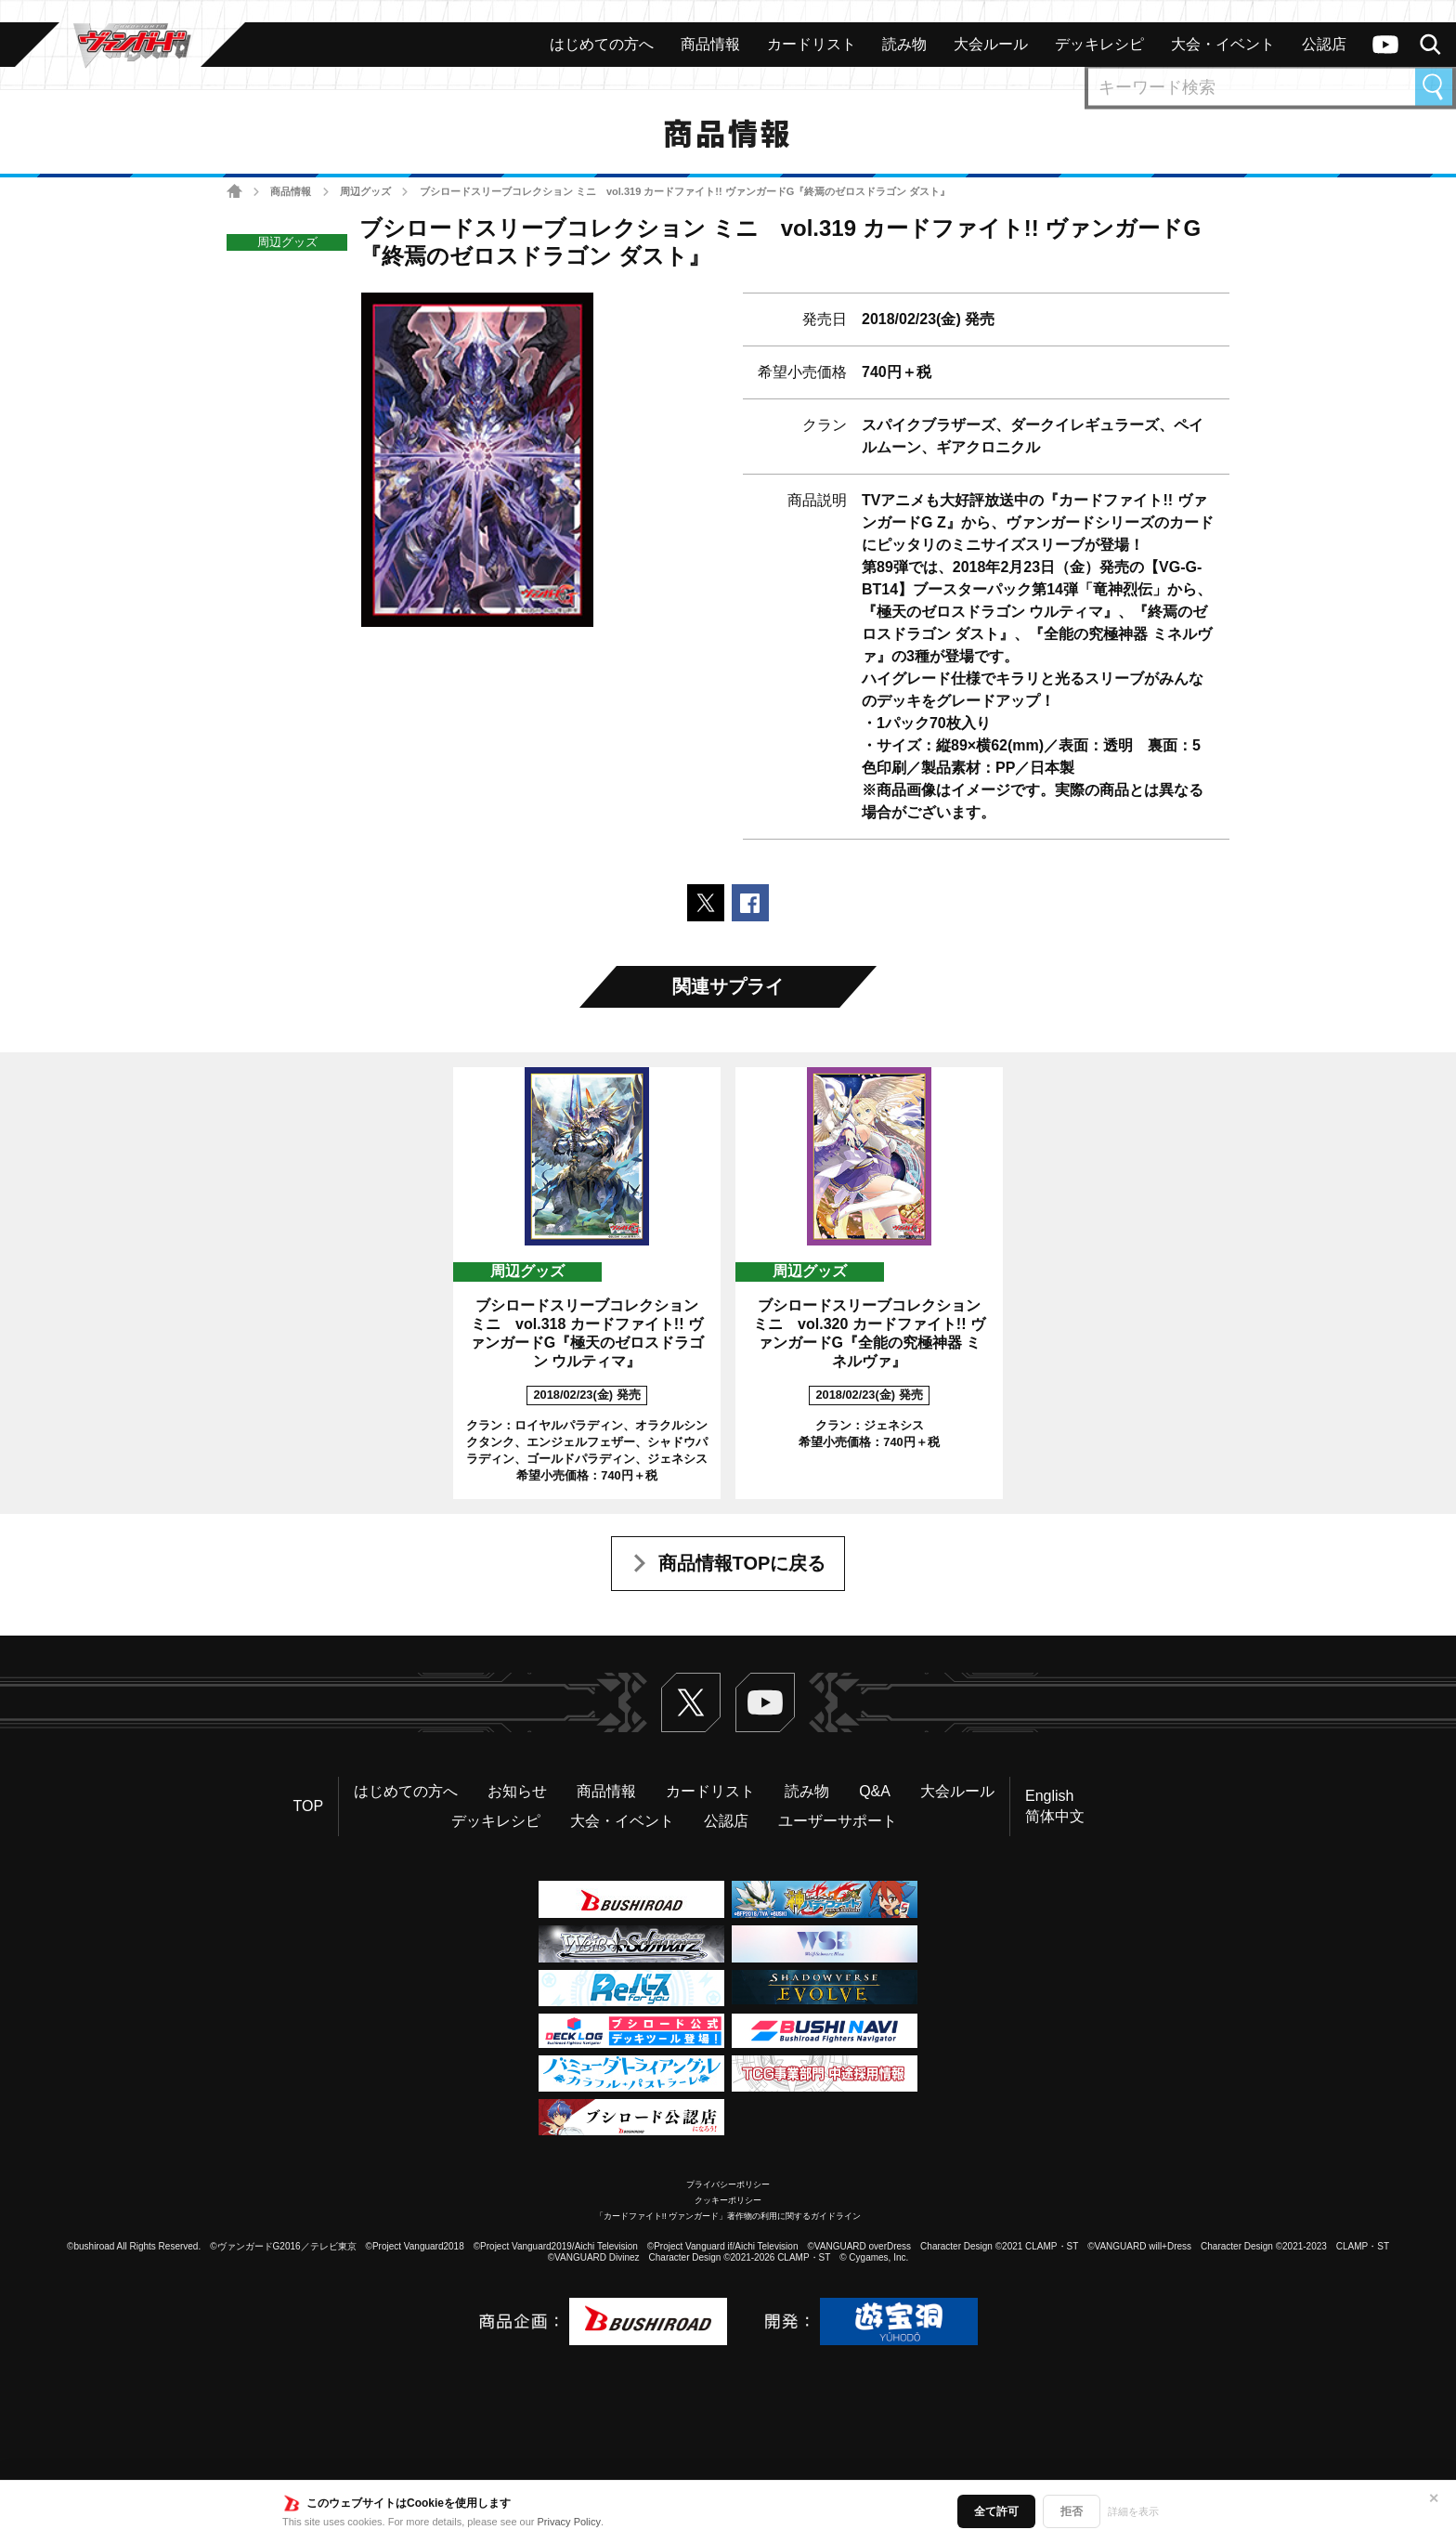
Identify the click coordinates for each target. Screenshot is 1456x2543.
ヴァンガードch (1385, 44)
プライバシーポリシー (728, 2184)
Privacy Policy (569, 2521)
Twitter (691, 1702)
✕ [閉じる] (1433, 2498)
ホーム (234, 192)
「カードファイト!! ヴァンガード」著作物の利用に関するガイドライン (728, 2216)
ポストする (705, 902)
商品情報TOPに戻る (742, 1563)
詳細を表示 (1133, 2511)
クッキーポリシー (728, 2200)
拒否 (1071, 2511)
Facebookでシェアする (750, 902)
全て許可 (996, 2511)
